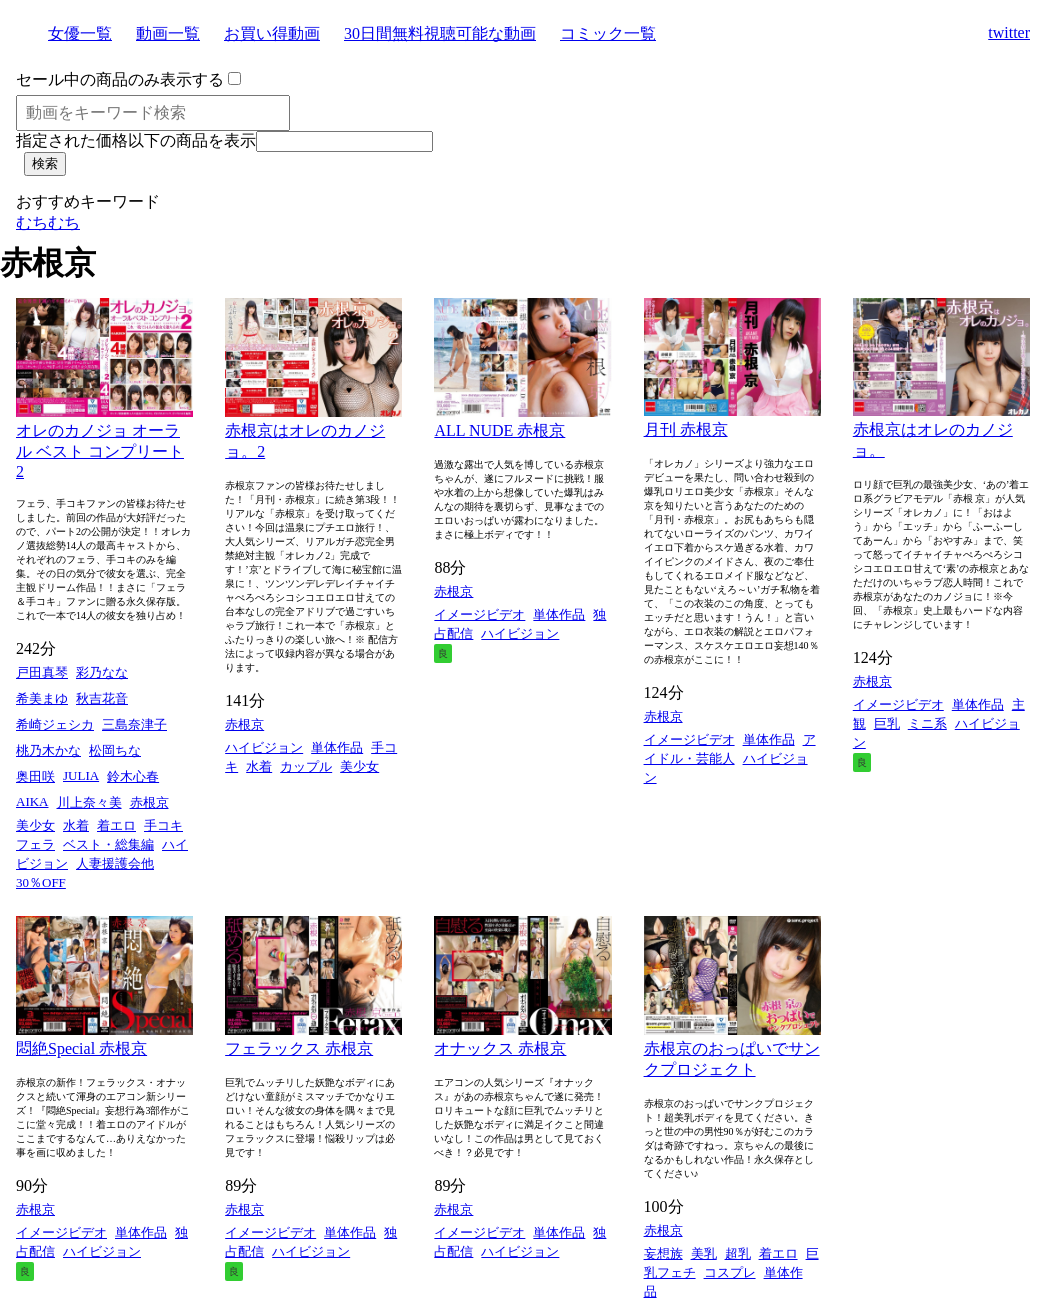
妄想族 (663, 1253)
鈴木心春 (133, 776)
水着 (76, 825)
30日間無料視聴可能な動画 (440, 33)
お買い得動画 (272, 33)
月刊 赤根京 (686, 429)
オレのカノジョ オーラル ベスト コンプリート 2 (100, 451)
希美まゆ (42, 698)
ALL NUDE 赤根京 (499, 430)
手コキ (163, 825)
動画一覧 (168, 33)
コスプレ (730, 1272)
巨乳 (887, 723)
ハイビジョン (264, 747)
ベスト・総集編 (108, 844)
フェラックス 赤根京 (299, 1048)
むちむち (48, 222)
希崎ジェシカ (55, 724)
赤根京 (149, 802)
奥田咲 (35, 776)
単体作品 (337, 747)
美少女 (35, 825)
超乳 (738, 1253)
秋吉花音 (102, 698)
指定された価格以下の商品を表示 (136, 140)
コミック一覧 (608, 33)
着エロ (116, 825)
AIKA (32, 801)
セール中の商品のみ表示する (120, 79)
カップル (306, 766)
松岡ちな (115, 750)
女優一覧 (80, 33)
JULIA (81, 775)
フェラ (35, 844)
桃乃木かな (48, 750)
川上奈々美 (89, 802)
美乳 (704, 1253)
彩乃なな (102, 672)
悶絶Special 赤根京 (81, 1048)
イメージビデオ (479, 614)
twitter (1009, 32)
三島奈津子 (134, 724)
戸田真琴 (42, 672)
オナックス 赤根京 (500, 1048)
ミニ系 (927, 723)
